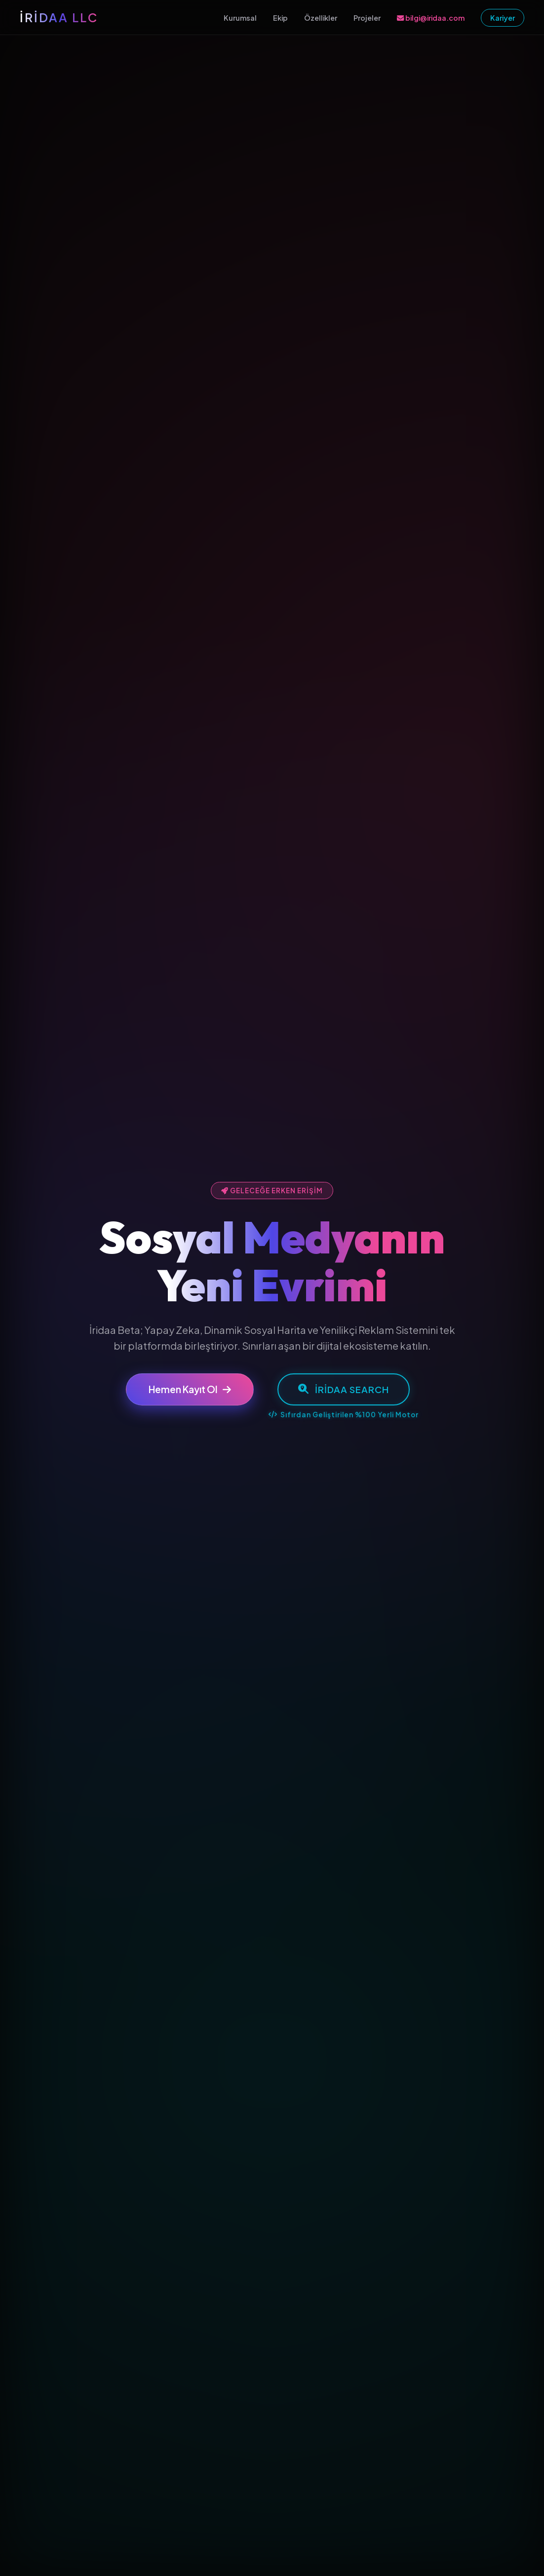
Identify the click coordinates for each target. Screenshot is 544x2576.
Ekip (280, 17)
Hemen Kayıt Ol (190, 1390)
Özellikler (320, 17)
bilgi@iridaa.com (431, 17)
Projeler (367, 17)
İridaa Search (343, 1389)
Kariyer (502, 17)
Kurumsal (240, 17)
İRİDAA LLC (59, 17)
